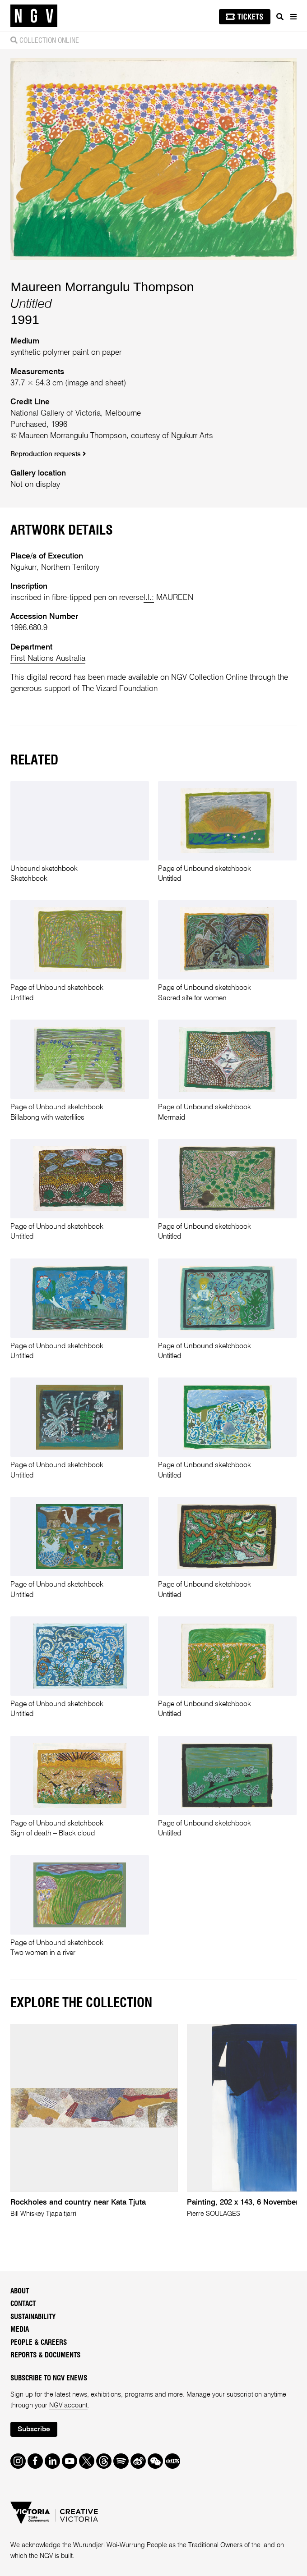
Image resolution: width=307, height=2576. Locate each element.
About (19, 2291)
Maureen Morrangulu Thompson (102, 286)
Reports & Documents (45, 2355)
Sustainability (33, 2317)
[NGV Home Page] (33, 16)
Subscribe (34, 2429)
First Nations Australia (47, 659)
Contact (23, 2304)
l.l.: (149, 598)
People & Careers (38, 2342)
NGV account (68, 2405)
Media (19, 2329)
